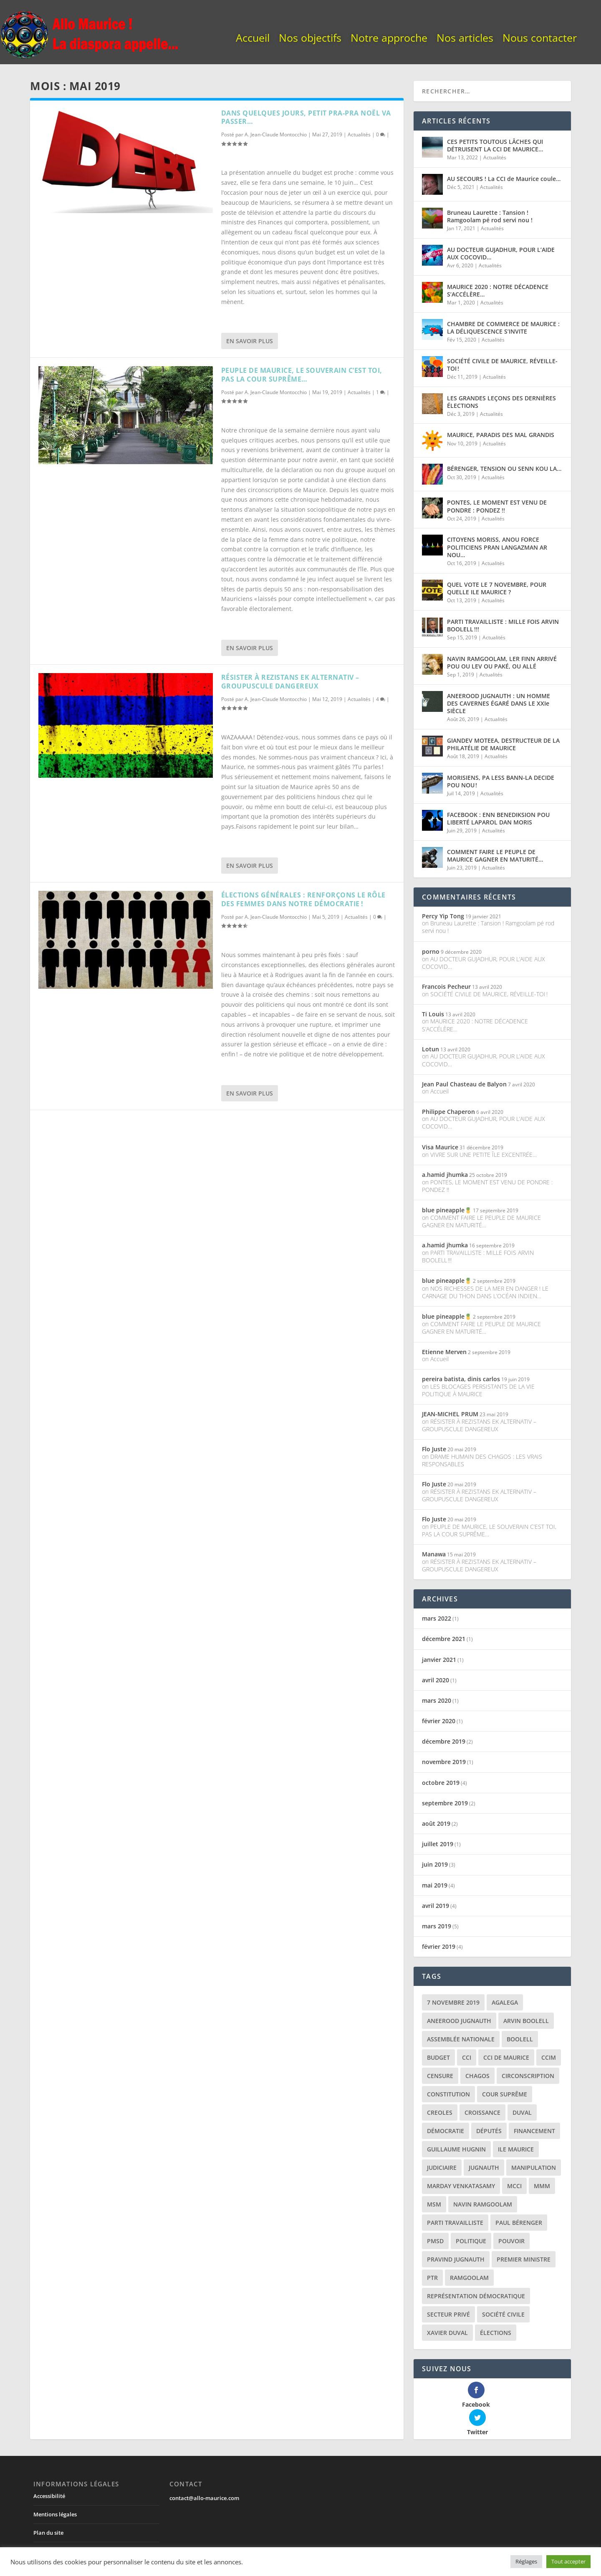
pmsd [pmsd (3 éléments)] (435, 2241)
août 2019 (436, 1823)
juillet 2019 (437, 1844)
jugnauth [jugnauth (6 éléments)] (484, 2167)
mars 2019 (436, 1926)
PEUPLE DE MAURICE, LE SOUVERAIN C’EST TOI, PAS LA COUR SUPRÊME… (301, 375)
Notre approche (389, 39)
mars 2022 (436, 1618)
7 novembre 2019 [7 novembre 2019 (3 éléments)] (453, 2002)
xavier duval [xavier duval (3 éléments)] (447, 2333)
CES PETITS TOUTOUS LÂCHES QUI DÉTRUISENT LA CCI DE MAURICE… (495, 145)
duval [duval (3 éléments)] (522, 2112)
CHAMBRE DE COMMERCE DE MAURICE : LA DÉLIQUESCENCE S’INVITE (503, 327)
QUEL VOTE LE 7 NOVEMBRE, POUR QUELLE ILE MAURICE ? (496, 588)
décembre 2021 (443, 1639)
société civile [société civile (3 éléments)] (503, 2314)
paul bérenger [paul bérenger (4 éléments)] (518, 2223)
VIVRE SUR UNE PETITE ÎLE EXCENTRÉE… (483, 1155)
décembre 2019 (443, 1741)
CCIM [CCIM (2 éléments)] (548, 2057)
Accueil (253, 39)
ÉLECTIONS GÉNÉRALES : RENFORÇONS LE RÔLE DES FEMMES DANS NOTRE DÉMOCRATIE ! (303, 899)
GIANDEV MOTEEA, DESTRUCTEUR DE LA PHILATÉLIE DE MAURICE (503, 744)
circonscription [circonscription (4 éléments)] (528, 2076)
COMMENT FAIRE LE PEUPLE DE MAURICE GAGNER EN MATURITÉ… (495, 855)
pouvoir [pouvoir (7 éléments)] (511, 2241)
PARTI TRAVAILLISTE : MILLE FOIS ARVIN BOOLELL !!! (503, 625)
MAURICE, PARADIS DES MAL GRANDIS (500, 435)
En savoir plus (249, 341)
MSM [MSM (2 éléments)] (434, 2204)
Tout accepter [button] (568, 2561)
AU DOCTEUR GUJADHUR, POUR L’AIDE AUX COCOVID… (501, 253)
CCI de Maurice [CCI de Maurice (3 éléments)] (506, 2057)
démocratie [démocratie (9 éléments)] (445, 2131)
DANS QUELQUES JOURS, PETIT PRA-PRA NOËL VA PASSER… (306, 117)
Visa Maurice (440, 1147)
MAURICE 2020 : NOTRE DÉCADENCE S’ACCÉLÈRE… (497, 290)
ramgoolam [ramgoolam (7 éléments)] (469, 2278)
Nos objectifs (310, 39)
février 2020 (438, 1721)
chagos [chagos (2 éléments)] (477, 2076)
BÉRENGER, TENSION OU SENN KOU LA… (504, 468)
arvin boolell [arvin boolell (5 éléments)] (526, 2021)
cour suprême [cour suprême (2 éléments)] (504, 2094)
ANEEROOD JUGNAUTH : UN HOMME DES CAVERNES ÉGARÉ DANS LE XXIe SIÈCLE (498, 703)
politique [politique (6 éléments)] (471, 2241)
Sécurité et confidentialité (66, 2523)
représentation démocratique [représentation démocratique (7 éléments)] (476, 2296)
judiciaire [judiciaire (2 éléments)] (442, 2167)
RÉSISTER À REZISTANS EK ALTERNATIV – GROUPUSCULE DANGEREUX (290, 682)
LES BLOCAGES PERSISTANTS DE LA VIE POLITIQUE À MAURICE (478, 1390)
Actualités (359, 134)
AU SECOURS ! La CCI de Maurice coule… (504, 179)
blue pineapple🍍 (447, 1210)
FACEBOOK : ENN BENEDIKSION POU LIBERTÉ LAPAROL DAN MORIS (498, 818)
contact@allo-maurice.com (204, 2470)
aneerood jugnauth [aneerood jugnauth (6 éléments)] (459, 2021)
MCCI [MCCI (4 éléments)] (514, 2186)
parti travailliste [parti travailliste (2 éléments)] (455, 2223)
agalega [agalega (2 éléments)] (505, 2002)
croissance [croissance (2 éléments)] (482, 2112)
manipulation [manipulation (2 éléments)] (533, 2167)
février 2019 (438, 1946)
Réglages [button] (526, 2561)
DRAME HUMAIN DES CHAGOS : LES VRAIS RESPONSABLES (482, 1460)
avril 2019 (435, 1906)
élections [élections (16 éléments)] (495, 2333)
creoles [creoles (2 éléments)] (439, 2112)
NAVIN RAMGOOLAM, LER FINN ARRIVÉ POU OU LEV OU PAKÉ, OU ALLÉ (502, 662)
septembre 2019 (445, 1803)
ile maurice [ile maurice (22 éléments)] (516, 2149)
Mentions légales (55, 2486)
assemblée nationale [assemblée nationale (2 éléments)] (461, 2039)
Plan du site (48, 2504)
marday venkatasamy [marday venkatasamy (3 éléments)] (461, 2186)
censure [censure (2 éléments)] (440, 2076)
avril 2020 (435, 1680)
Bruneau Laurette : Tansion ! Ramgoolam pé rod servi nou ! (490, 216)
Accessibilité (49, 2468)
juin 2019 (435, 1864)
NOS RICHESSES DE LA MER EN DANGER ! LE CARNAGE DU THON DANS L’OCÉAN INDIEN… (485, 1292)
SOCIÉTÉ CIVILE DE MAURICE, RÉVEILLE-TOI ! (502, 364)
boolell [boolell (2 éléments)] (520, 2039)
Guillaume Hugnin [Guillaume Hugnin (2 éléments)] (456, 2149)
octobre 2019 (441, 1783)
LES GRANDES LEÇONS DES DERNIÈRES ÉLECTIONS (501, 402)
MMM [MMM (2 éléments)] (542, 2186)
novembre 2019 (444, 1762)
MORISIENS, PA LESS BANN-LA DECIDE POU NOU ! (500, 781)
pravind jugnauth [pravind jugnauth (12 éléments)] (456, 2259)
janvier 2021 (439, 1660)
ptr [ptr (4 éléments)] (432, 2278)
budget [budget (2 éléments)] (438, 2057)
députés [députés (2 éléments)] (489, 2131)
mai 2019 (434, 1885)
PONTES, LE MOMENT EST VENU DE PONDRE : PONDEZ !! (497, 506)
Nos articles (465, 39)
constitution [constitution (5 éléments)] (448, 2094)
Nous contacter (540, 39)
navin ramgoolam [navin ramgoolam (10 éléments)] (482, 2204)
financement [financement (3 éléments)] (534, 2131)
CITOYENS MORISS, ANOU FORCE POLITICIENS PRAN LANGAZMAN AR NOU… (497, 546)
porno (430, 951)
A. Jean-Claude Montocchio (276, 134)
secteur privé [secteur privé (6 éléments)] (448, 2314)
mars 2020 (436, 1700)
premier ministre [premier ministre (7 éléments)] (523, 2259)
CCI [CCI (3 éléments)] (466, 2057)
